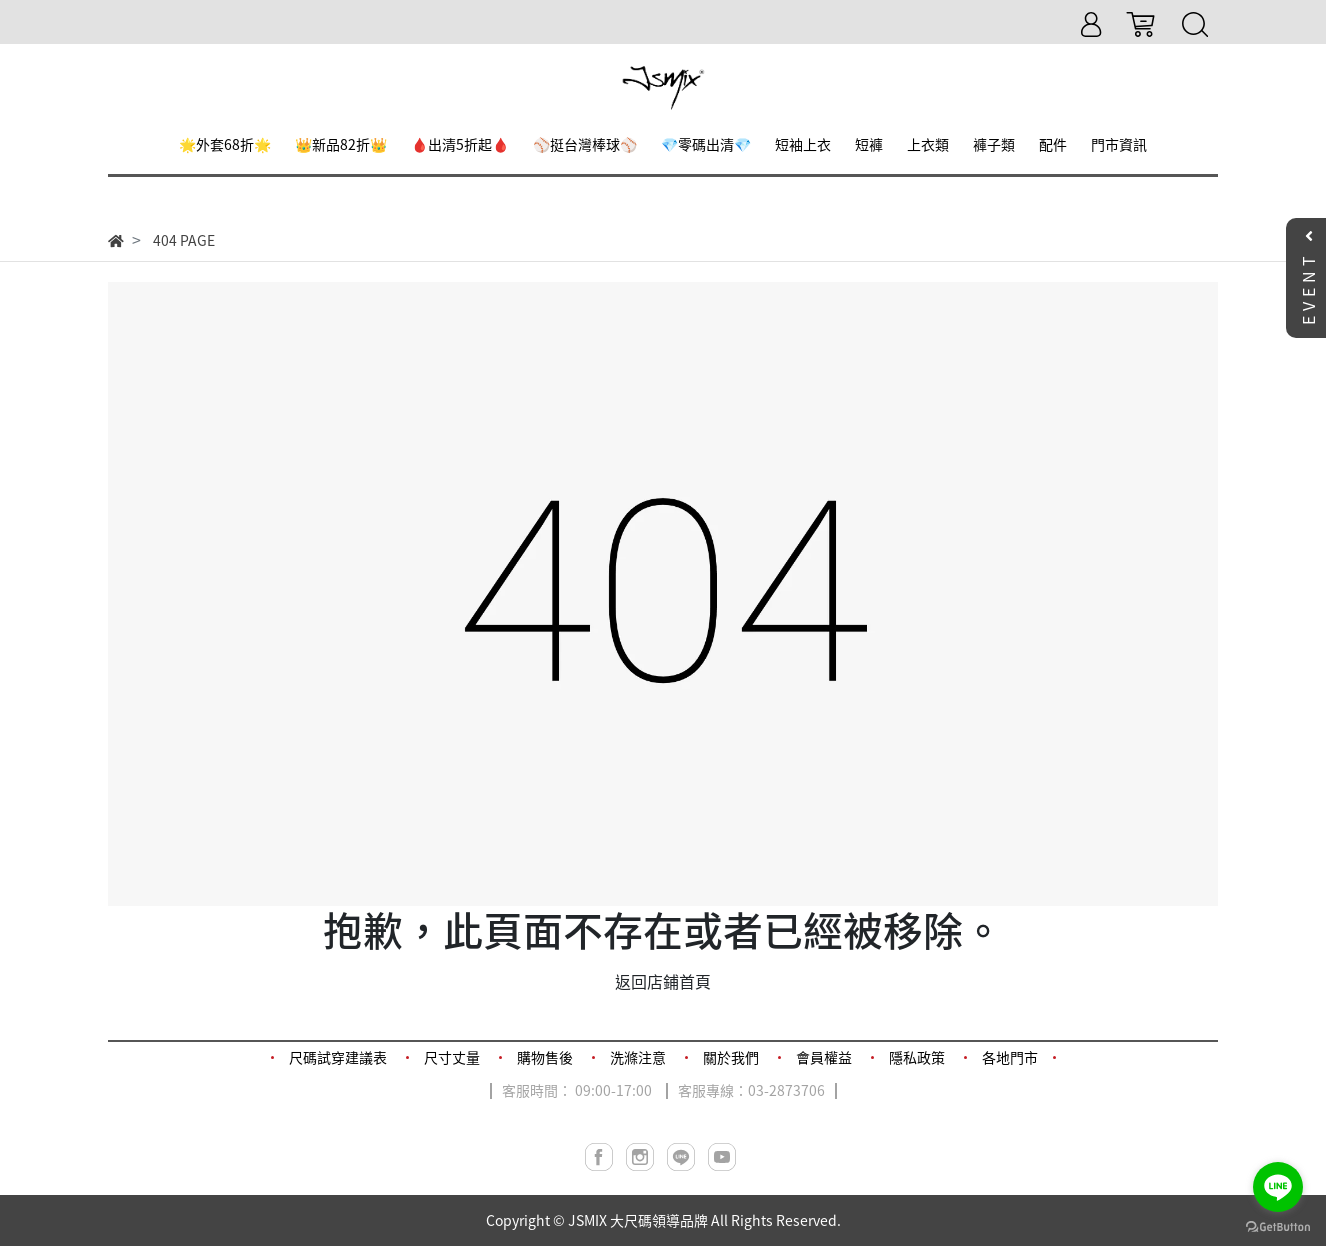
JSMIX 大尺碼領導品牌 (638, 1220)
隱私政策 (917, 1057)
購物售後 (545, 1057)
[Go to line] (1278, 1187)
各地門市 (1010, 1057)
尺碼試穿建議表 (338, 1057)
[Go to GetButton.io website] (1278, 1225)
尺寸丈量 (452, 1057)
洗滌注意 (638, 1057)
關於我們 (731, 1057)
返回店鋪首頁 (663, 981)
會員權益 (824, 1057)
